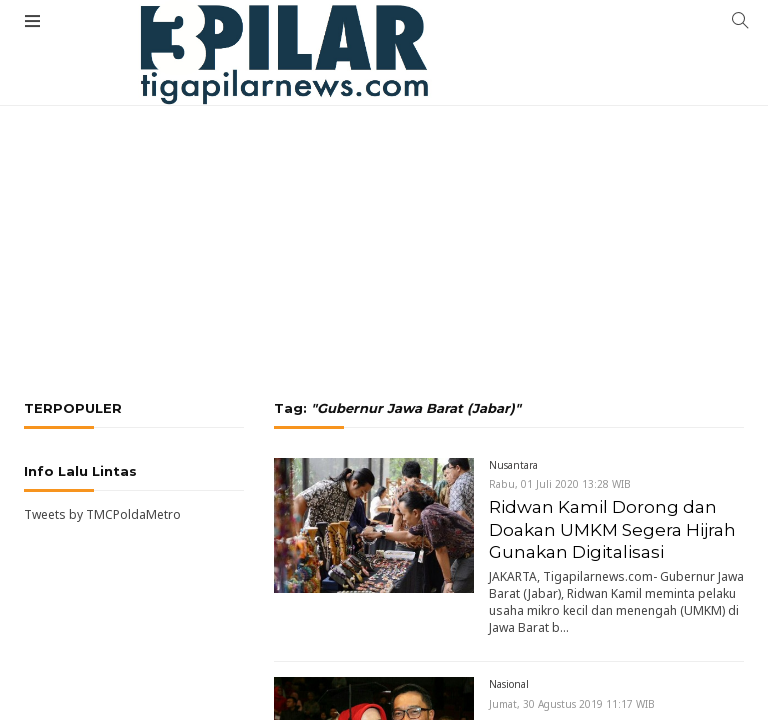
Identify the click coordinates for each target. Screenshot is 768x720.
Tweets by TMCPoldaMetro (102, 514)
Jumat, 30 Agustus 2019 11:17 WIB (572, 704)
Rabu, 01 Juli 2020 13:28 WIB (560, 484)
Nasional (509, 684)
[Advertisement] (384, 175)
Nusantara (513, 465)
